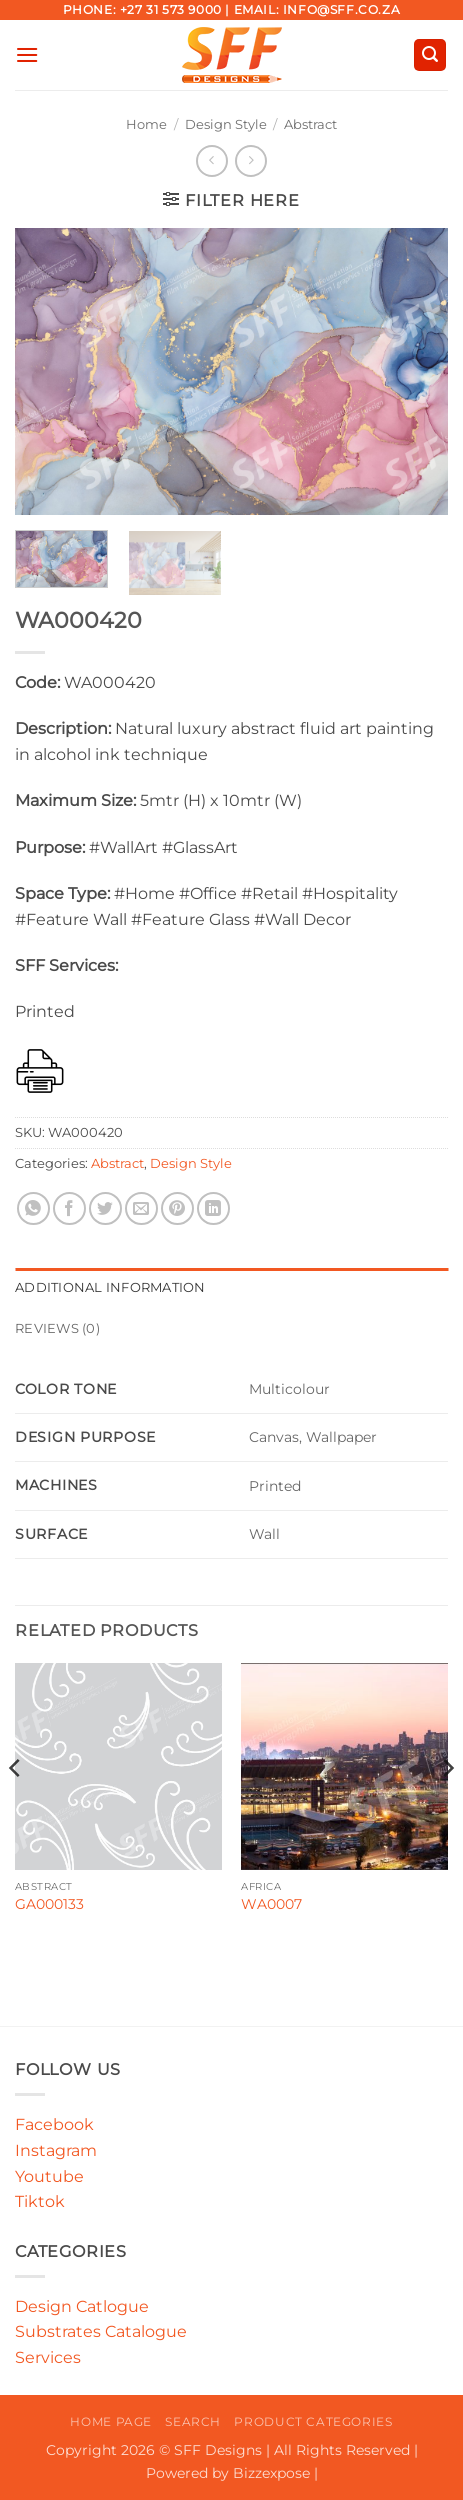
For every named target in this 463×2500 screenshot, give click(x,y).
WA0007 (271, 1904)
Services (48, 2357)
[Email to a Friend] (141, 1208)
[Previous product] (250, 160)
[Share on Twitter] (105, 1208)
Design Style (226, 124)
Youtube (49, 2176)
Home (146, 124)
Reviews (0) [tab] (57, 1328)
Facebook (54, 2124)
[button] (27, 54)
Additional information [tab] (110, 1287)
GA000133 (49, 1904)
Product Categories (313, 2421)
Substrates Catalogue (101, 2331)
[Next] (447, 1807)
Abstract (310, 124)
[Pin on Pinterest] (177, 1208)
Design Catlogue (82, 2306)
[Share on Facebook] (69, 1208)
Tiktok (40, 2201)
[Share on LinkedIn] (213, 1208)
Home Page (111, 2421)
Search (193, 2421)
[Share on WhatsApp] (33, 1208)
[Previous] (16, 1807)
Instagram (56, 2150)
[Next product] (211, 160)
